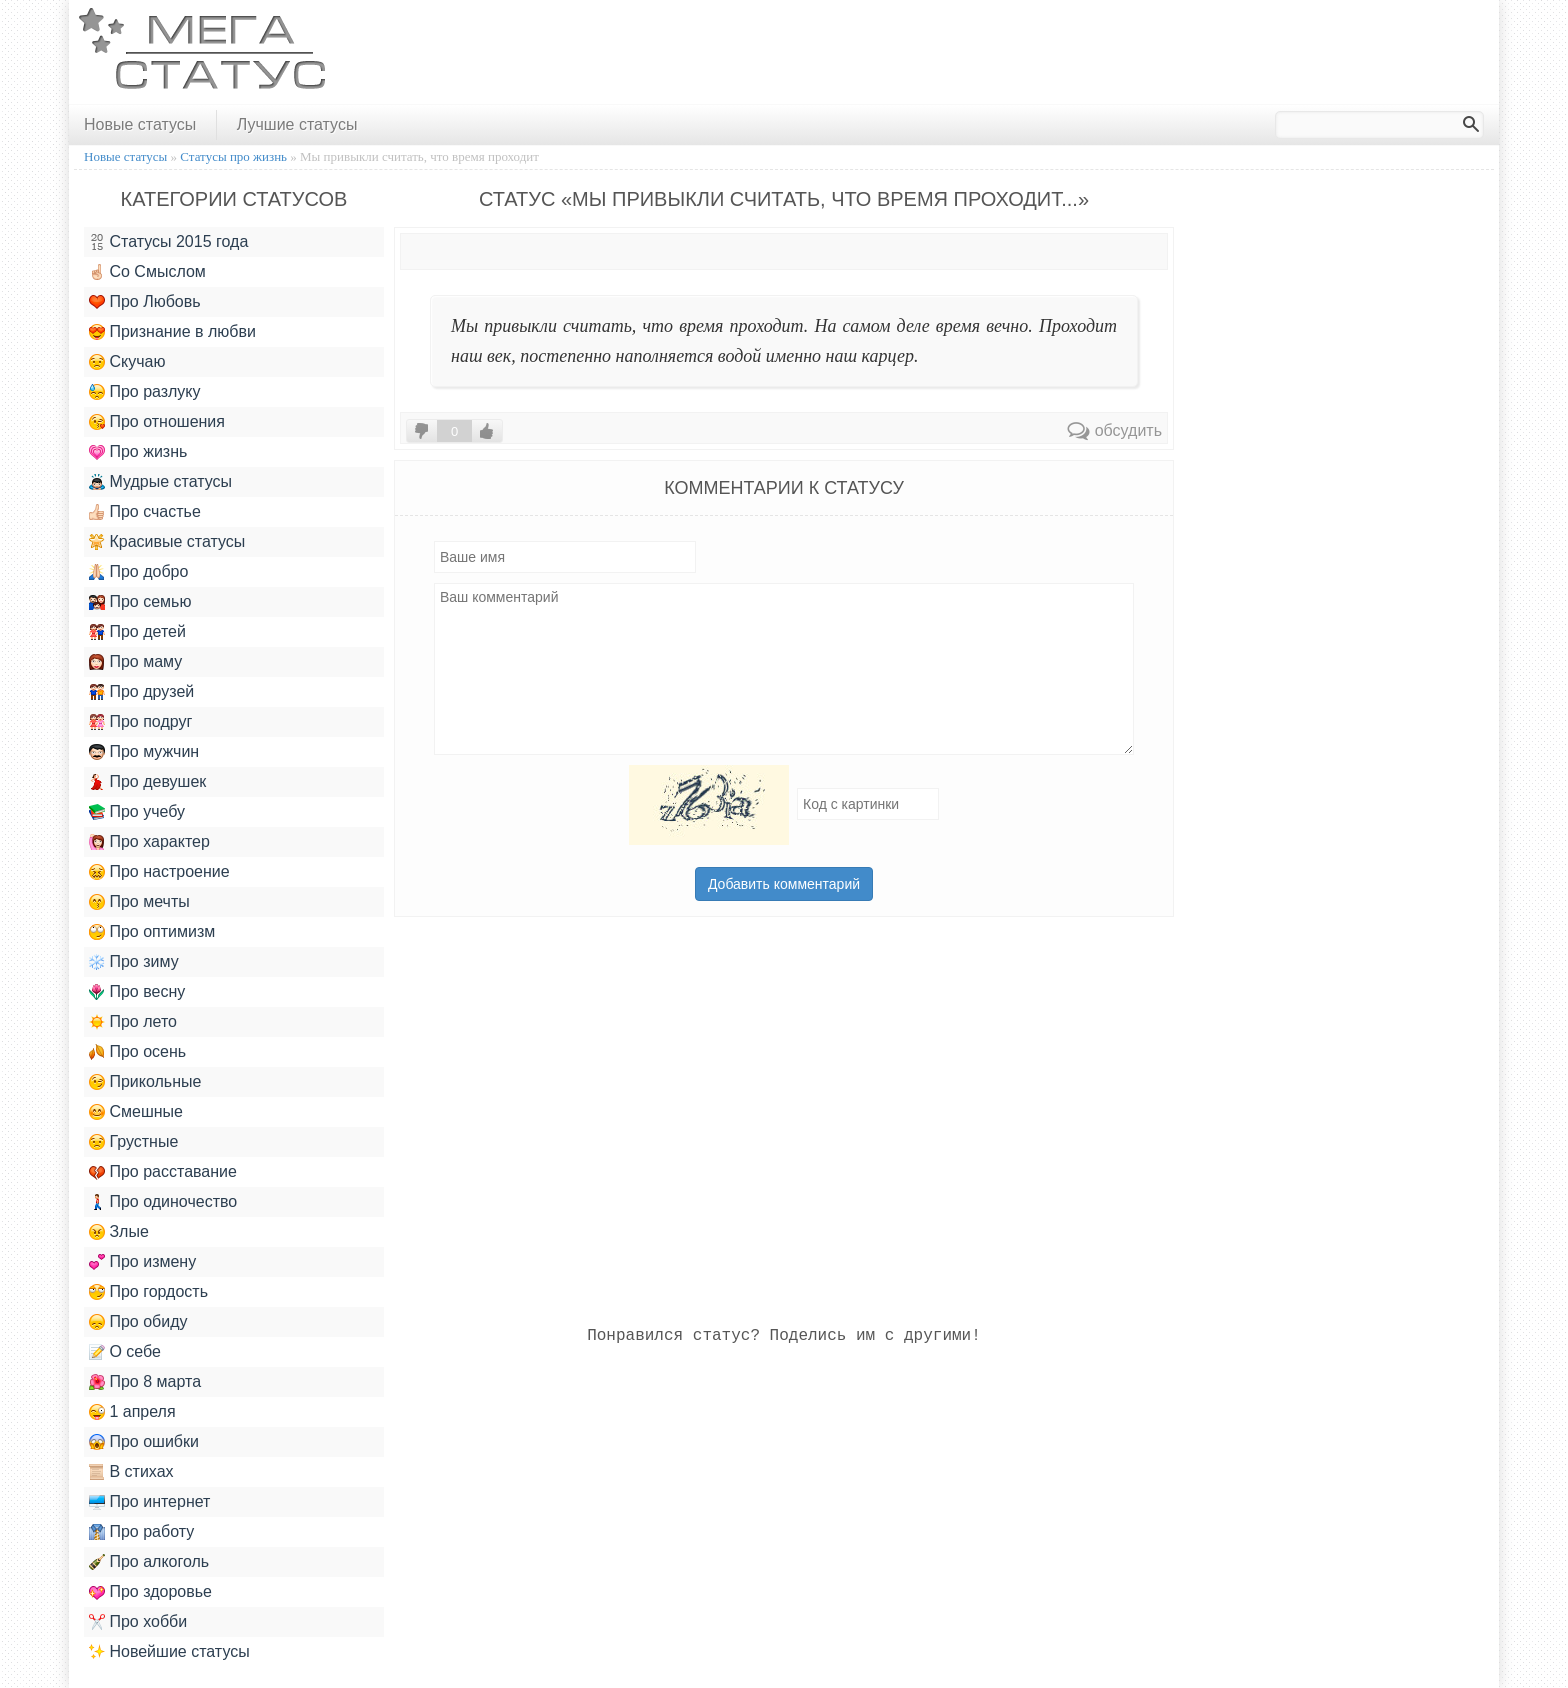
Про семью (140, 602)
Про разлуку (145, 392)
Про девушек (147, 782)
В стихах (131, 1472)
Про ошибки (144, 1442)
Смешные (136, 1112)
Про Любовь (145, 302)
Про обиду (138, 1322)
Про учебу (137, 812)
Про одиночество (163, 1202)
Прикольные (145, 1082)
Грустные (133, 1142)
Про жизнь (138, 452)
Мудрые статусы (160, 482)
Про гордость (148, 1292)
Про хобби (138, 1622)
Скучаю (127, 362)
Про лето (133, 1022)
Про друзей (141, 692)
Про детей (137, 632)
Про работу (141, 1532)
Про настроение (159, 872)
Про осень (137, 1052)
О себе (125, 1352)
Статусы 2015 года (168, 242)
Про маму (135, 662)
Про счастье (145, 512)
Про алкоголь (149, 1562)
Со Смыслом (147, 272)
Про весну (137, 992)
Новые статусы (140, 124)
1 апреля (132, 1412)
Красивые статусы (167, 542)
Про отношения (157, 422)
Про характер (149, 842)
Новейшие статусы (169, 1652)
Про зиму (134, 962)
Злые (119, 1232)
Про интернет (149, 1502)
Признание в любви (172, 332)
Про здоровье (150, 1592)
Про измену (142, 1262)
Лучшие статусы (297, 124)
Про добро (138, 572)
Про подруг (140, 722)
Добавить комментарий (784, 884)
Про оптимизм (152, 932)
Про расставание (163, 1172)
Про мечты (139, 902)
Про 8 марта (145, 1382)
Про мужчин (144, 752)
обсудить (1114, 430)
